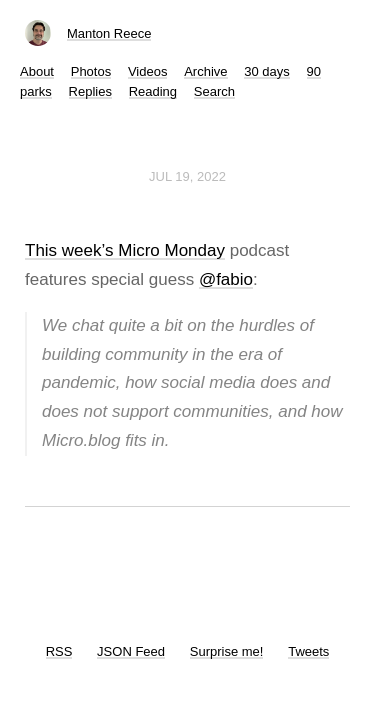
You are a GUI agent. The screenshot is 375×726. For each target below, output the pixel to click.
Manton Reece (109, 33)
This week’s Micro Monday (125, 250)
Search (214, 91)
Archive (205, 71)
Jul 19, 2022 (187, 176)
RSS (59, 651)
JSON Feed (131, 651)
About (37, 71)
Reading (153, 91)
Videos (148, 71)
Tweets (308, 651)
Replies (90, 91)
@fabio (226, 279)
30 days (267, 71)
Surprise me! (227, 651)
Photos (91, 71)
